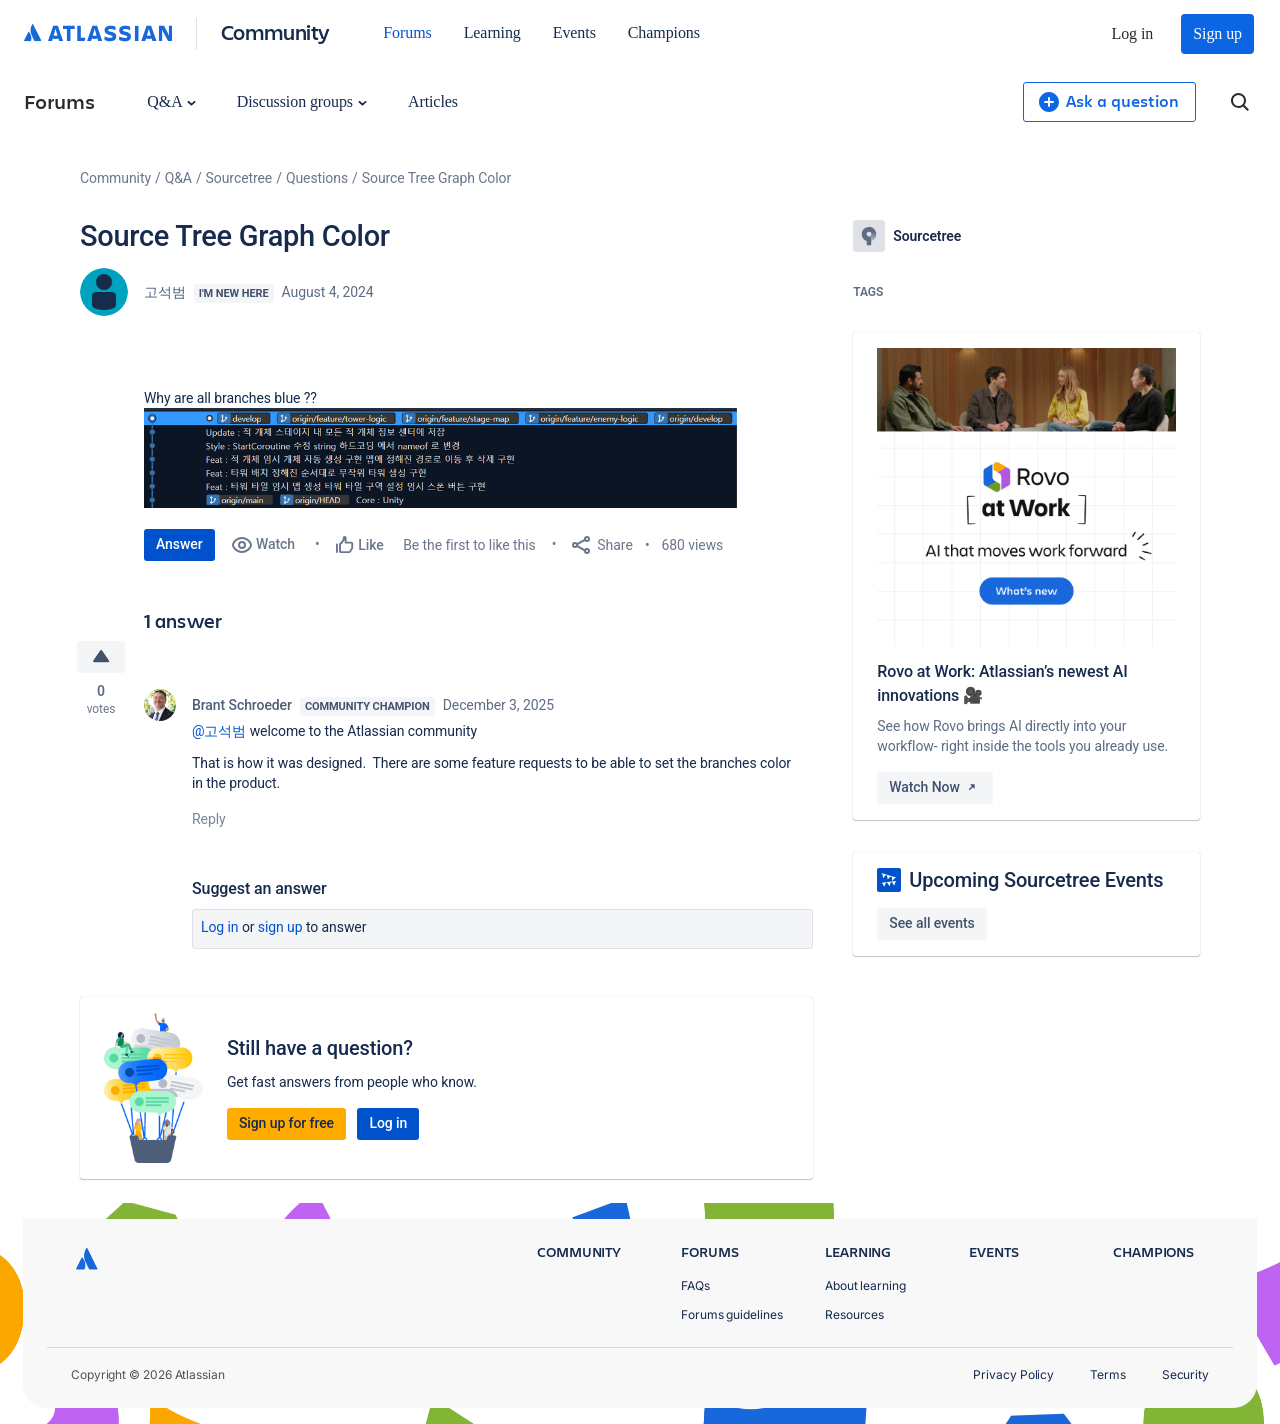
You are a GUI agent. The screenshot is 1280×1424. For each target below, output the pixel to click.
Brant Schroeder (242, 705)
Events (574, 32)
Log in (1133, 33)
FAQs (695, 1285)
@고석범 (219, 731)
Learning (492, 32)
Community (275, 31)
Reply (209, 819)
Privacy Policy (1013, 1374)
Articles (433, 101)
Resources (854, 1314)
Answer (179, 544)
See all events (931, 923)
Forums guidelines (732, 1314)
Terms (1108, 1374)
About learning (865, 1285)
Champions (664, 32)
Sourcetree (239, 178)
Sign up (1217, 33)
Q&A (171, 101)
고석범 (165, 292)
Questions (317, 178)
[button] (444, 458)
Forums (407, 32)
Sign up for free (286, 1123)
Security (1185, 1374)
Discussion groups (302, 101)
